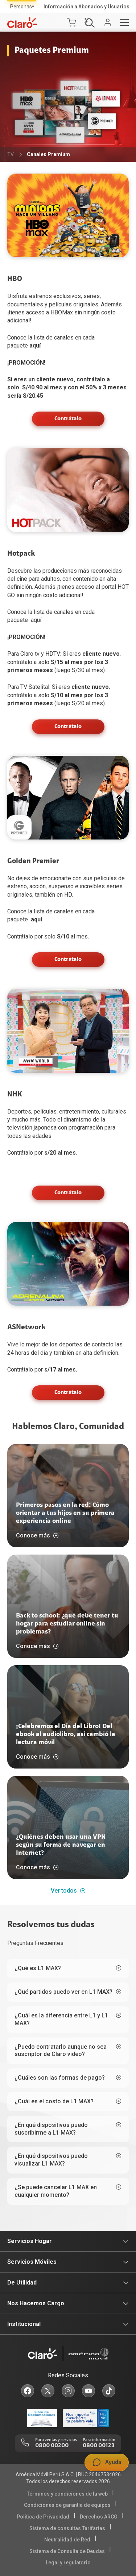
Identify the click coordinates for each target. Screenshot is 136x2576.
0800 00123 (98, 2446)
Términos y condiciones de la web (67, 2494)
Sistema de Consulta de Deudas (67, 2551)
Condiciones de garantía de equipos (67, 2505)
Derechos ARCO (99, 2517)
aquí (35, 345)
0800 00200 (52, 2446)
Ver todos (68, 1891)
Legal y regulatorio (68, 2562)
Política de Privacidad (43, 2517)
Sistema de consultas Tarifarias (67, 2528)
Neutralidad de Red (67, 2540)
